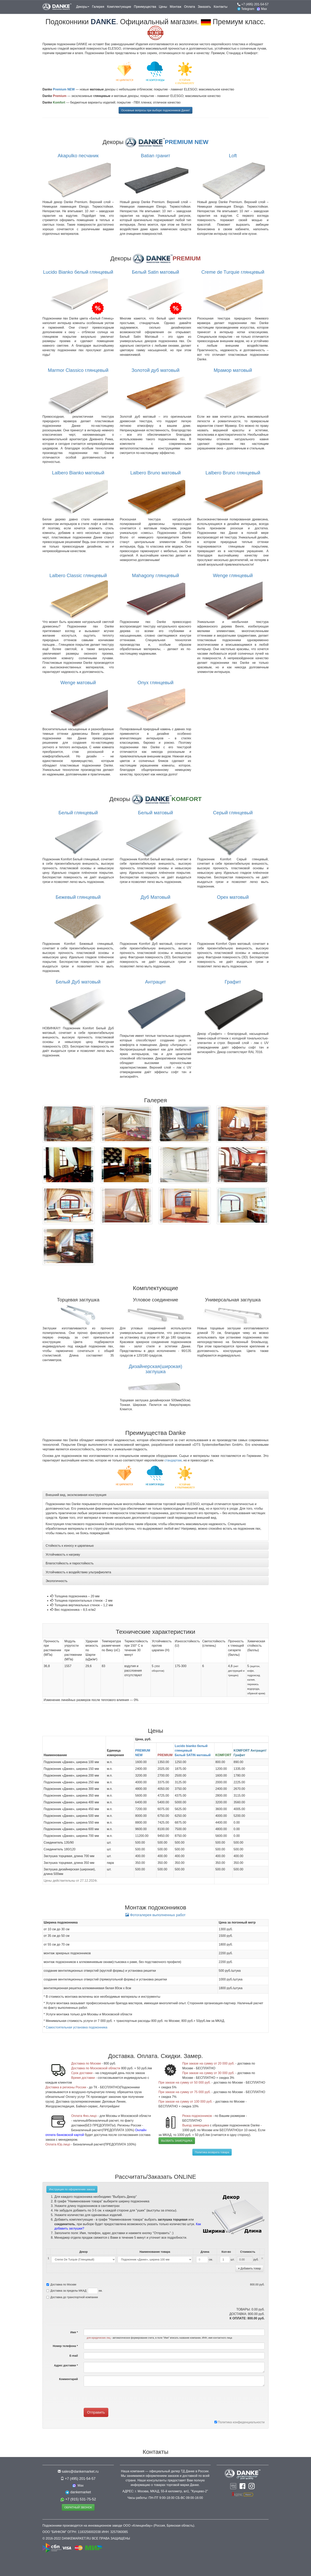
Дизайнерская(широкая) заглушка (155, 1369)
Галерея (98, 6)
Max (262, 9)
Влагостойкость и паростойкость (70, 1563)
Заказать (204, 6)
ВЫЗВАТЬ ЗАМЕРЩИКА (176, 2140)
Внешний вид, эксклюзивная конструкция (76, 1495)
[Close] (262, 2258)
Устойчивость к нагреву (63, 1554)
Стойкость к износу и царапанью (70, 1545)
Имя (74, 2332)
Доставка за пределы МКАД (66, 2290)
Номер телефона (65, 2346)
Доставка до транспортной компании (72, 2297)
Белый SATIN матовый (193, 1755)
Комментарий (68, 2379)
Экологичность (56, 1581)
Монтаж (175, 6)
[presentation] (114, 2397)
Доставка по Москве (61, 2284)
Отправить (96, 2412)
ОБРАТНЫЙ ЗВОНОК (78, 2507)
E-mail (73, 2355)
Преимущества (145, 6)
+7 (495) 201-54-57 (253, 4)
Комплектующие (119, 6)
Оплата (189, 6)
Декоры (82, 6)
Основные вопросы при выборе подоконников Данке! (155, 110)
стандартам (173, 1460)
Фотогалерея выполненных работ (155, 1915)
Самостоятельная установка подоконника (76, 2027)
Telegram (245, 9)
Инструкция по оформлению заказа (72, 2189)
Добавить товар (249, 2268)
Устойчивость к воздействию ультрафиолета (78, 1572)
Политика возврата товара (212, 2152)
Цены (163, 6)
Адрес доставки (66, 2365)
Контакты (220, 6)
